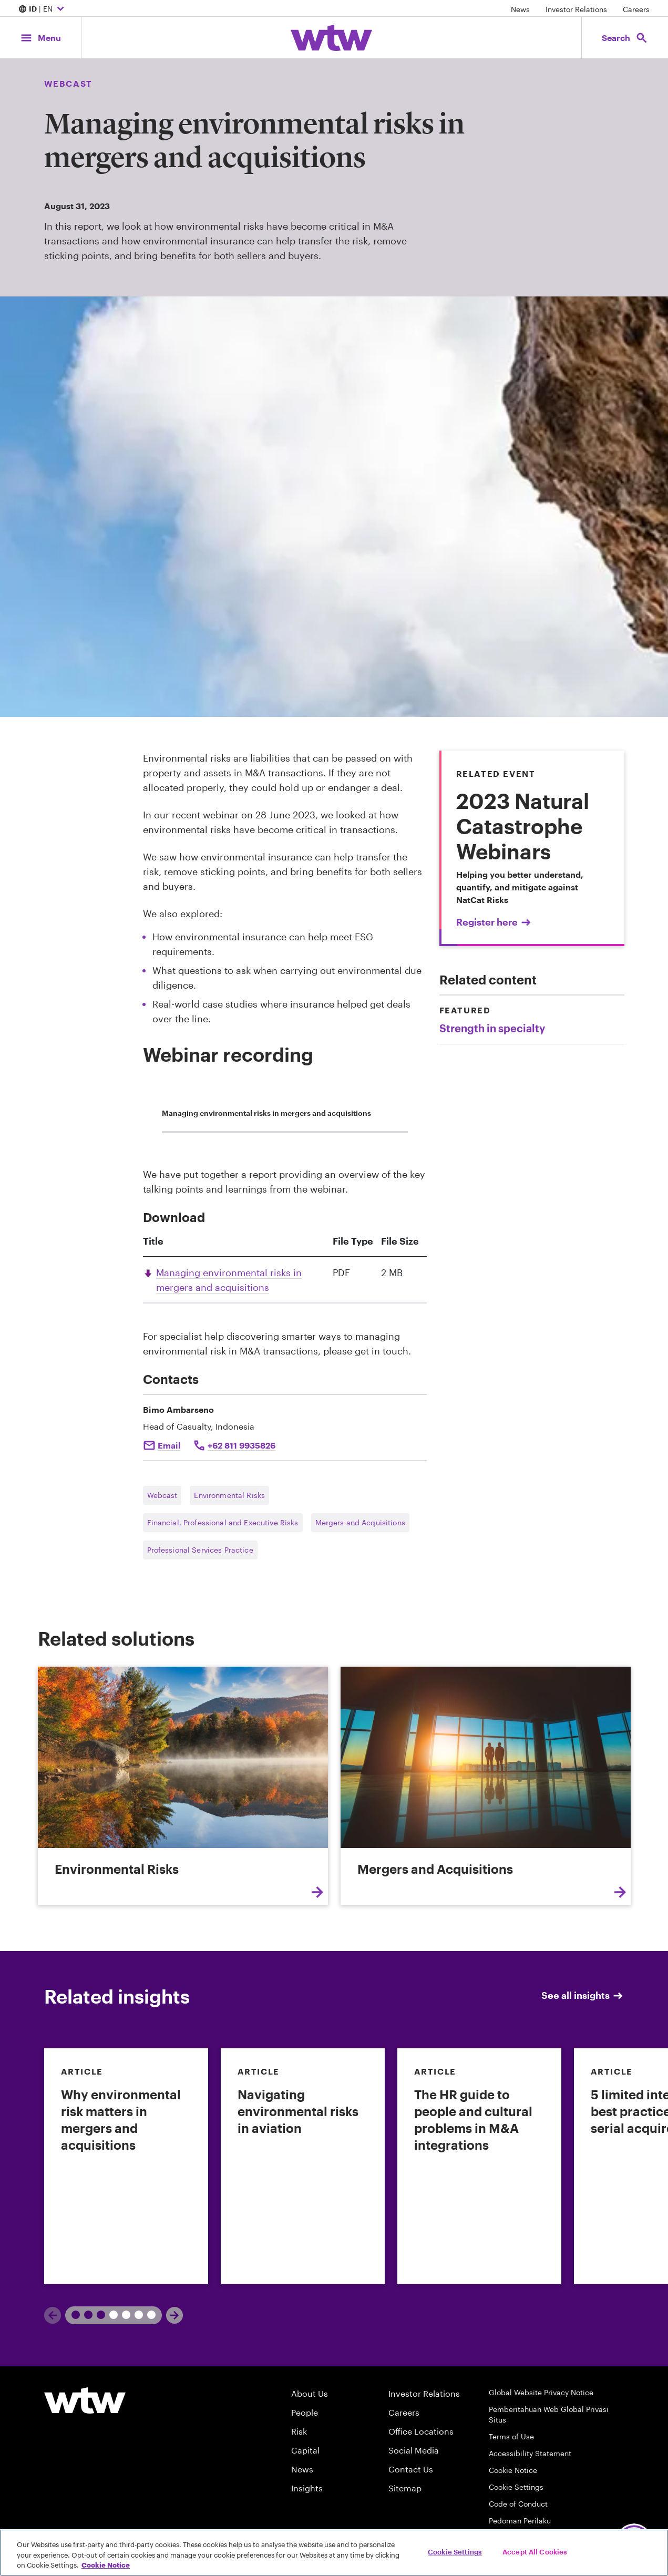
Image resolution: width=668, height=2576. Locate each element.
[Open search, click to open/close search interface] (625, 37)
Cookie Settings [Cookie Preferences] (516, 2486)
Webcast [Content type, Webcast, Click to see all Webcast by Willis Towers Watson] (68, 83)
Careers (636, 9)
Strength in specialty (492, 1028)
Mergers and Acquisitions (360, 1522)
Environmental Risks (229, 1495)
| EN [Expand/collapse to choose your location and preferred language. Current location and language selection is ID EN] (42, 9)
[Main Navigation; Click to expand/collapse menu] (40, 37)
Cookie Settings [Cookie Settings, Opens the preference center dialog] (455, 2551)
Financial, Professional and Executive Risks (223, 1522)
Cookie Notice (513, 2470)
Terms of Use (511, 2436)
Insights (307, 2488)
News (520, 9)
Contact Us (410, 2469)
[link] (126, 2166)
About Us (309, 2393)
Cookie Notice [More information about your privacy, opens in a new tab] (105, 2565)
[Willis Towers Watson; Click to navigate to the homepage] (331, 37)
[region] (334, 2552)
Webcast (162, 1495)
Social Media (413, 2450)
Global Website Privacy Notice (541, 2392)
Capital (305, 2450)
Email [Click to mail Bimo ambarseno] (169, 1445)
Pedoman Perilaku (520, 2520)
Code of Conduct (518, 2503)
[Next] (174, 2315)
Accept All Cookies (534, 2551)
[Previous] (52, 2315)
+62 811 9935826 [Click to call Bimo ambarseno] (241, 1445)
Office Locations (421, 2431)
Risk (299, 2431)
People (304, 2412)
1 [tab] (84, 2315)
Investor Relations (576, 9)
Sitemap (405, 2488)
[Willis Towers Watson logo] (85, 2400)
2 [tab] (122, 2315)
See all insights (582, 1995)
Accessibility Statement (530, 2453)
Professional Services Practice (200, 1549)
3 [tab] (147, 2315)
